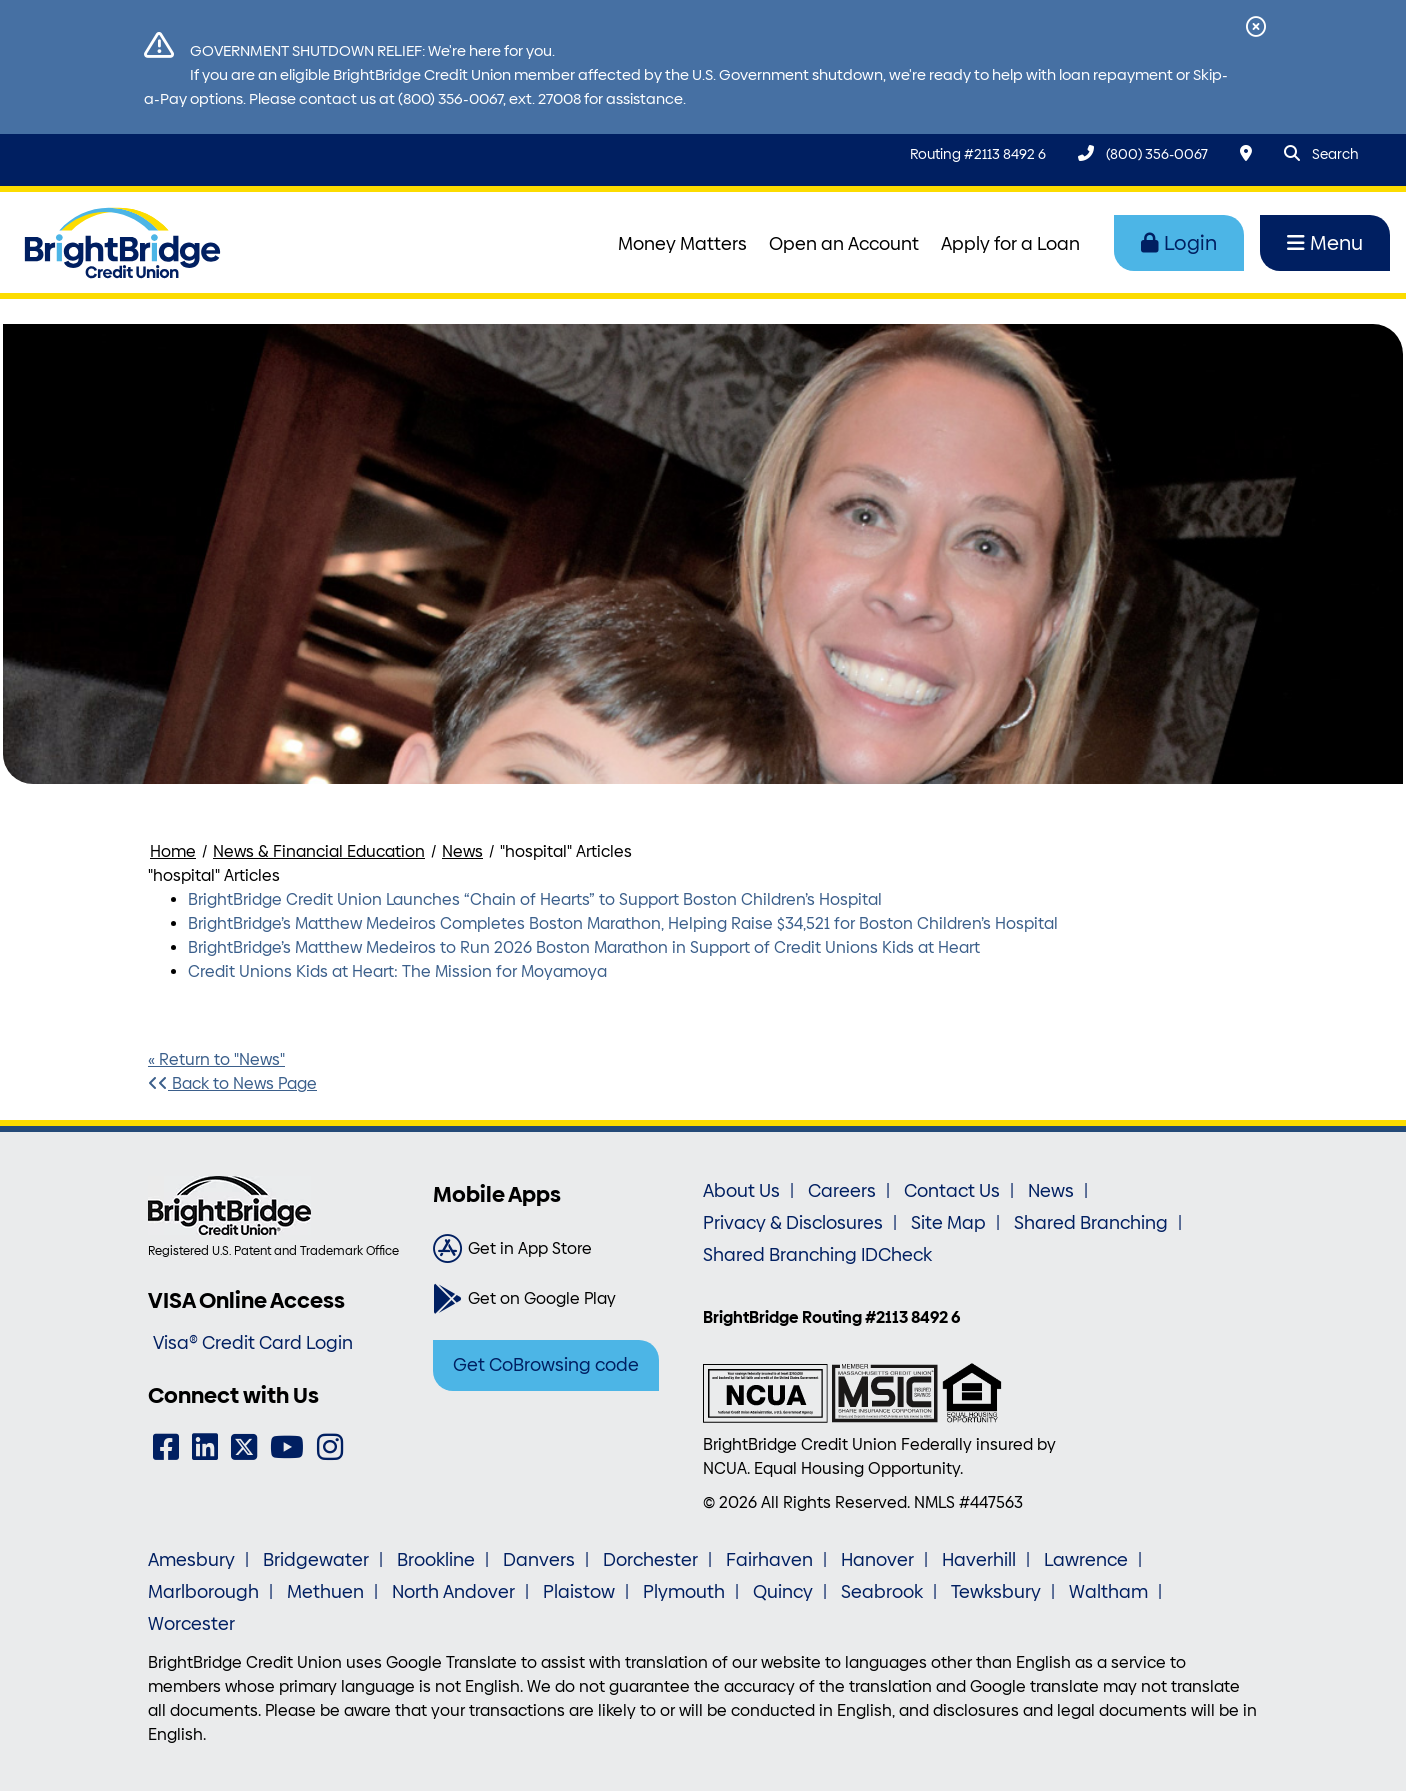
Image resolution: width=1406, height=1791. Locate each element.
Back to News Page (232, 1083)
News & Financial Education (319, 851)
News (462, 851)
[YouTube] (287, 1447)
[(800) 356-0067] (1143, 153)
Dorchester (650, 1560)
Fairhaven (769, 1560)
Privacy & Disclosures (793, 1223)
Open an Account (844, 244)
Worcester (191, 1624)
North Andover (453, 1592)
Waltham (1108, 1592)
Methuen (325, 1592)
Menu (1325, 243)
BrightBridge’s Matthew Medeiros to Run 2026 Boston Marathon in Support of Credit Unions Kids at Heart (584, 947)
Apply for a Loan (1010, 244)
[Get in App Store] (560, 1249)
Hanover (877, 1560)
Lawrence (1086, 1560)
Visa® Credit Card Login (253, 1343)
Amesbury (191, 1560)
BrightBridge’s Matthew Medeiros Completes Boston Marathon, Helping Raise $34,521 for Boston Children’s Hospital (623, 923)
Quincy (783, 1592)
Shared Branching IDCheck (817, 1255)
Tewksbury (996, 1592)
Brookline (436, 1560)
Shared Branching (1091, 1223)
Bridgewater (316, 1560)
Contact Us (952, 1191)
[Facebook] (166, 1447)
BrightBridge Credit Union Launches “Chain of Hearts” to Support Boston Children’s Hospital (535, 899)
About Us (741, 1191)
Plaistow (579, 1592)
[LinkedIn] (205, 1447)
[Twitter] (244, 1447)
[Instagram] (330, 1447)
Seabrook (882, 1592)
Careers (842, 1191)
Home (173, 851)
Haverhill (979, 1560)
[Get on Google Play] (560, 1299)
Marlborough (203, 1592)
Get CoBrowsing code (546, 1365)
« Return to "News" (216, 1059)
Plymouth (684, 1592)
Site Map (948, 1223)
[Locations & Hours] (1246, 153)
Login (1179, 243)
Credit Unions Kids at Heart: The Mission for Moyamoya (397, 971)
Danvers (539, 1560)
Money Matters (682, 244)
